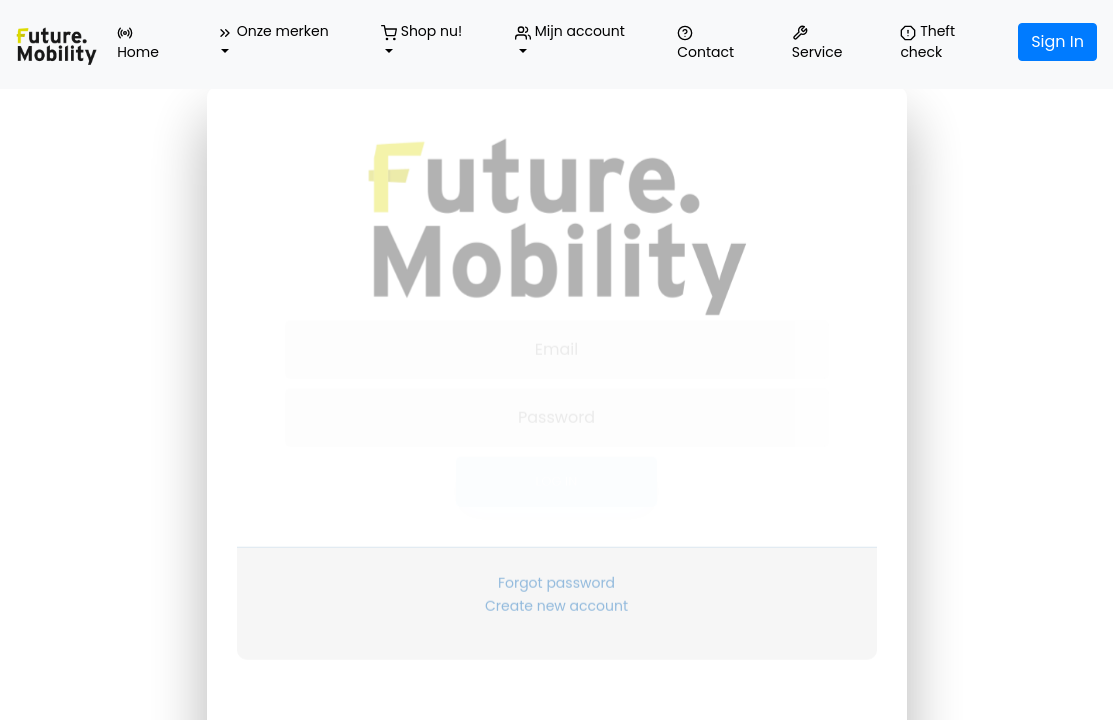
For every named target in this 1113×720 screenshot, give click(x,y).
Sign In (1057, 41)
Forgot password (556, 561)
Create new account (556, 584)
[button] (279, 42)
